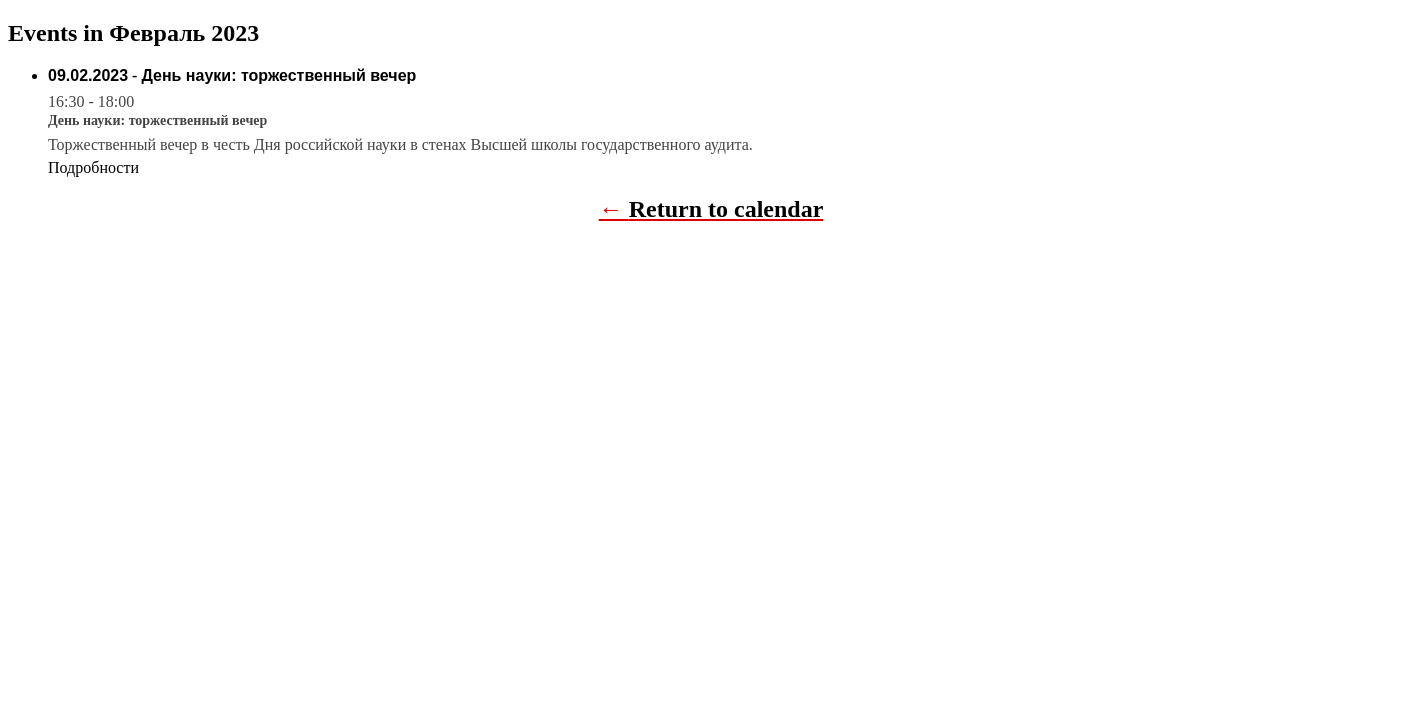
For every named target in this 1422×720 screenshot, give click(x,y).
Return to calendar (726, 209)
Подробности (93, 167)
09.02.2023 (88, 75)
